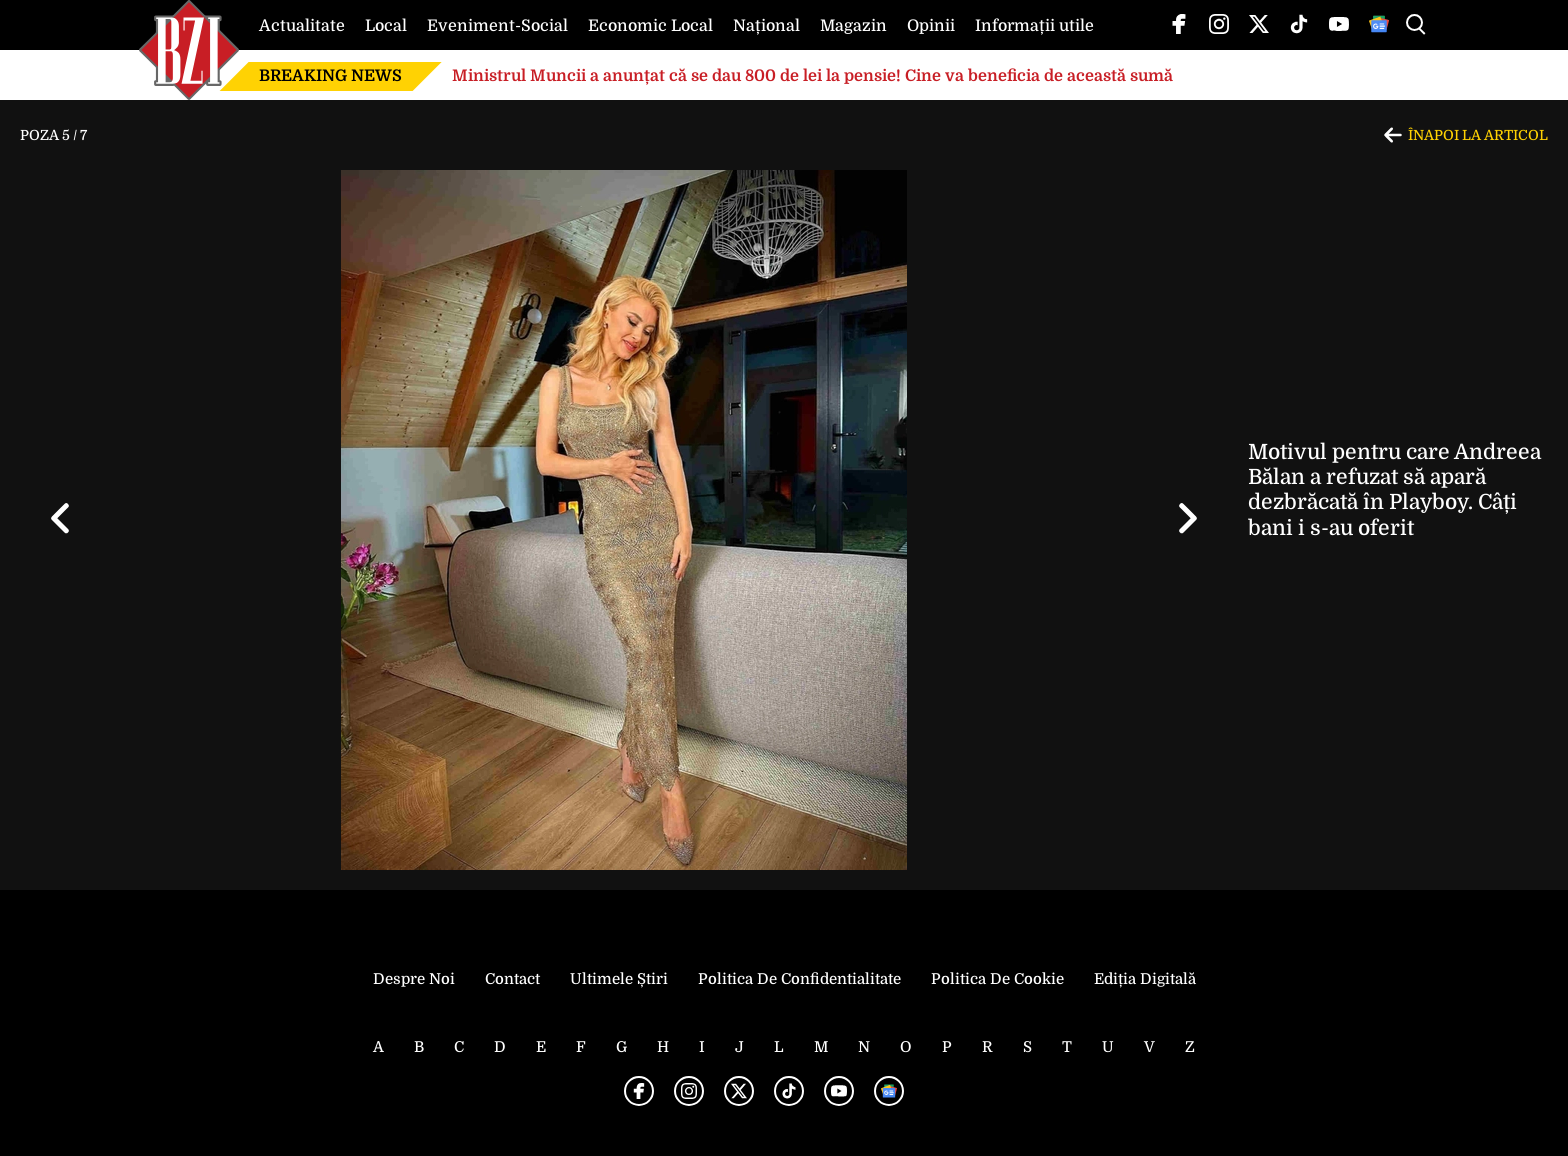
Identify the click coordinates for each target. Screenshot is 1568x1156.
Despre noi (414, 979)
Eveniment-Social (497, 26)
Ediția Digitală (1145, 979)
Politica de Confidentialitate (799, 979)
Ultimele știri (619, 979)
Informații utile (1034, 26)
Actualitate (302, 26)
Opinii (931, 26)
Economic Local (650, 26)
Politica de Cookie (997, 979)
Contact (512, 979)
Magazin (853, 26)
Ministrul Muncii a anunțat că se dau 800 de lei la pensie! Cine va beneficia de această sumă (812, 76)
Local (386, 26)
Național (766, 26)
